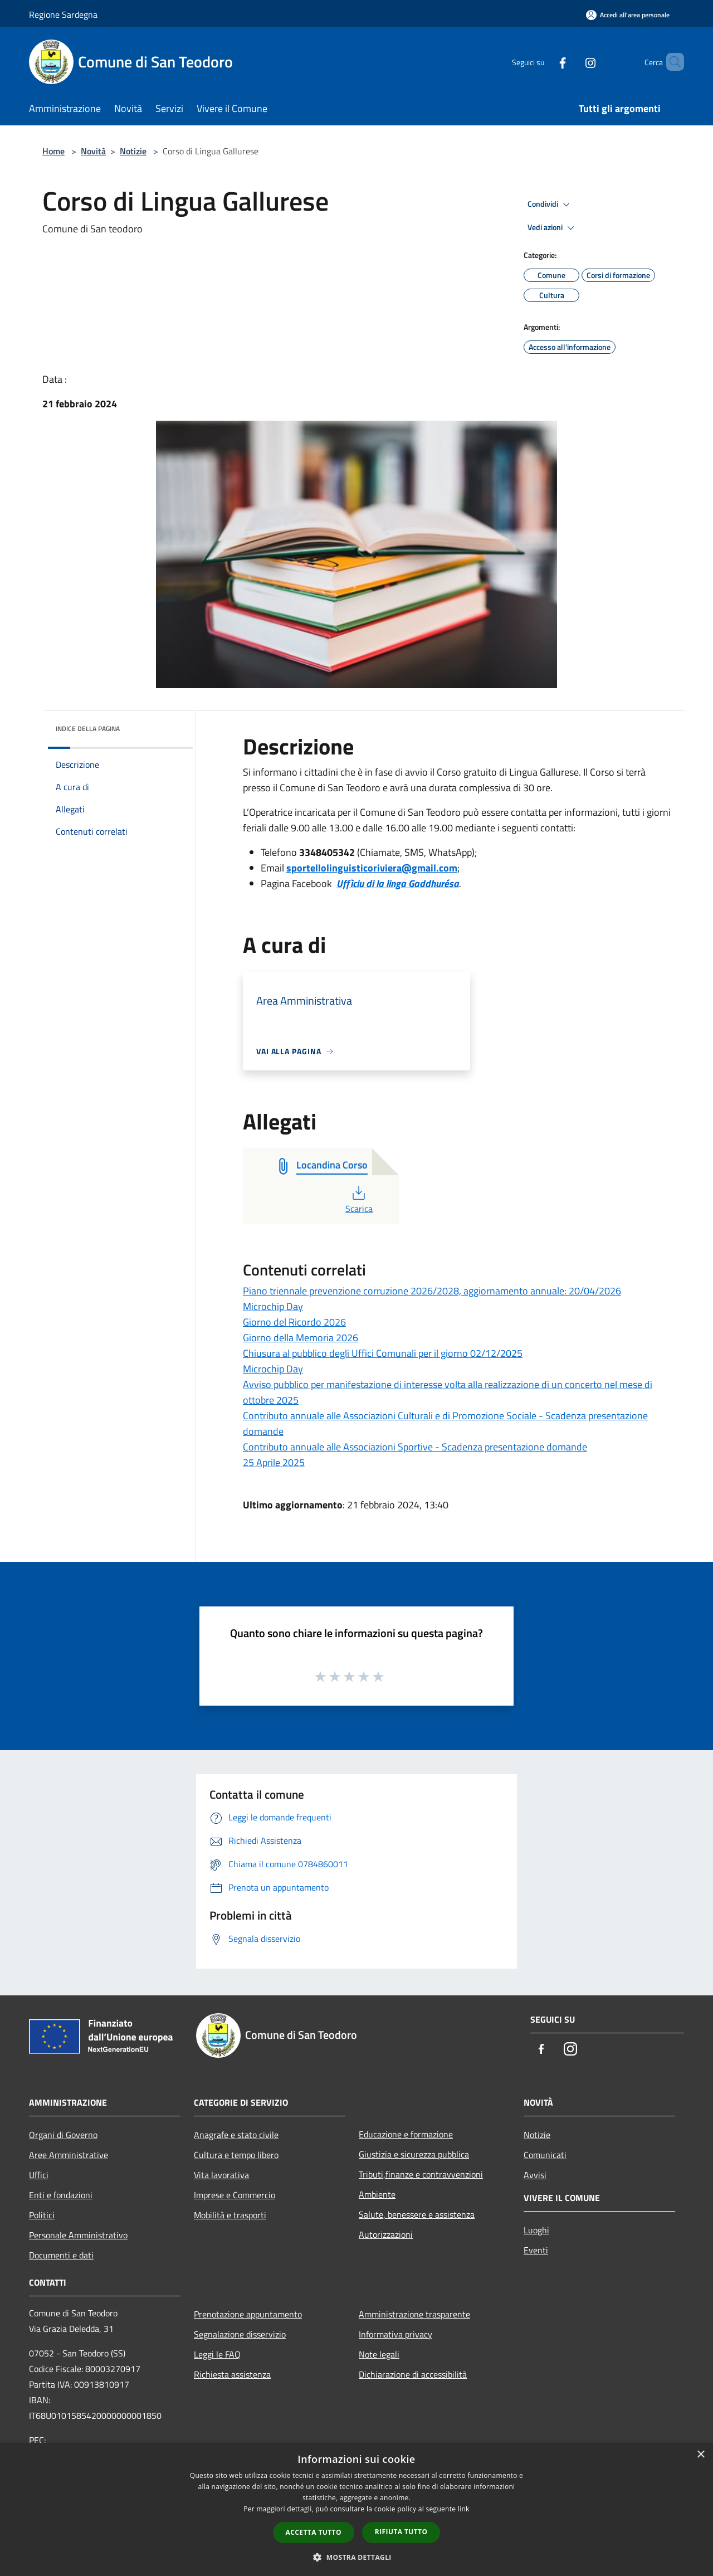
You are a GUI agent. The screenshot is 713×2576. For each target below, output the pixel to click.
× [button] (700, 2455)
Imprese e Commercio (234, 2195)
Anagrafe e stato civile (236, 2134)
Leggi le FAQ (217, 2354)
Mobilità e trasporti (230, 2215)
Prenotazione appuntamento (248, 2314)
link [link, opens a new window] (464, 2509)
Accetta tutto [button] (313, 2532)
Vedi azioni (553, 228)
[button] (356, 2557)
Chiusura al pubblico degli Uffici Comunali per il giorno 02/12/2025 (382, 1353)
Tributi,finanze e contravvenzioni (421, 2174)
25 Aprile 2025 (274, 1462)
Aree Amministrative (68, 2154)
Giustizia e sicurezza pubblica (414, 2154)
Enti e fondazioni (60, 2195)
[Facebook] (544, 61)
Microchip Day (273, 1306)
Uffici (38, 2174)
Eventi (536, 2250)
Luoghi (536, 2230)
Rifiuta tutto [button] (401, 2531)
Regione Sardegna (63, 14)
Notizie (133, 151)
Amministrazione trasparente (414, 2314)
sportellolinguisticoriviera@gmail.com (371, 867)
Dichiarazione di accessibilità (413, 2374)
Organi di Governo (63, 2134)
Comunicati (545, 2154)
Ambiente (377, 2194)
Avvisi (535, 2174)
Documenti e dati (61, 2255)
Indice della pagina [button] (88, 728)
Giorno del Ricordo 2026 (294, 1322)
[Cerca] (670, 61)
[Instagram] (571, 61)
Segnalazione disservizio (240, 2334)
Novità (93, 151)
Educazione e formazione (406, 2134)
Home (53, 151)
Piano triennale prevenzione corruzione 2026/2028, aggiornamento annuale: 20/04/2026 (432, 1290)
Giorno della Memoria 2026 (300, 1337)
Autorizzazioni (386, 2234)
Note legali (379, 2354)
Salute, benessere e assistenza (417, 2214)
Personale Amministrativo (78, 2235)
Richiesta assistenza (232, 2374)
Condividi (550, 204)
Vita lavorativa (221, 2174)
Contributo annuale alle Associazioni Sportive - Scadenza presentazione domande (415, 1446)
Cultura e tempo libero (236, 2154)
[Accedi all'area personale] (628, 15)
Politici (42, 2215)
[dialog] (356, 2509)
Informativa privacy (395, 2334)
